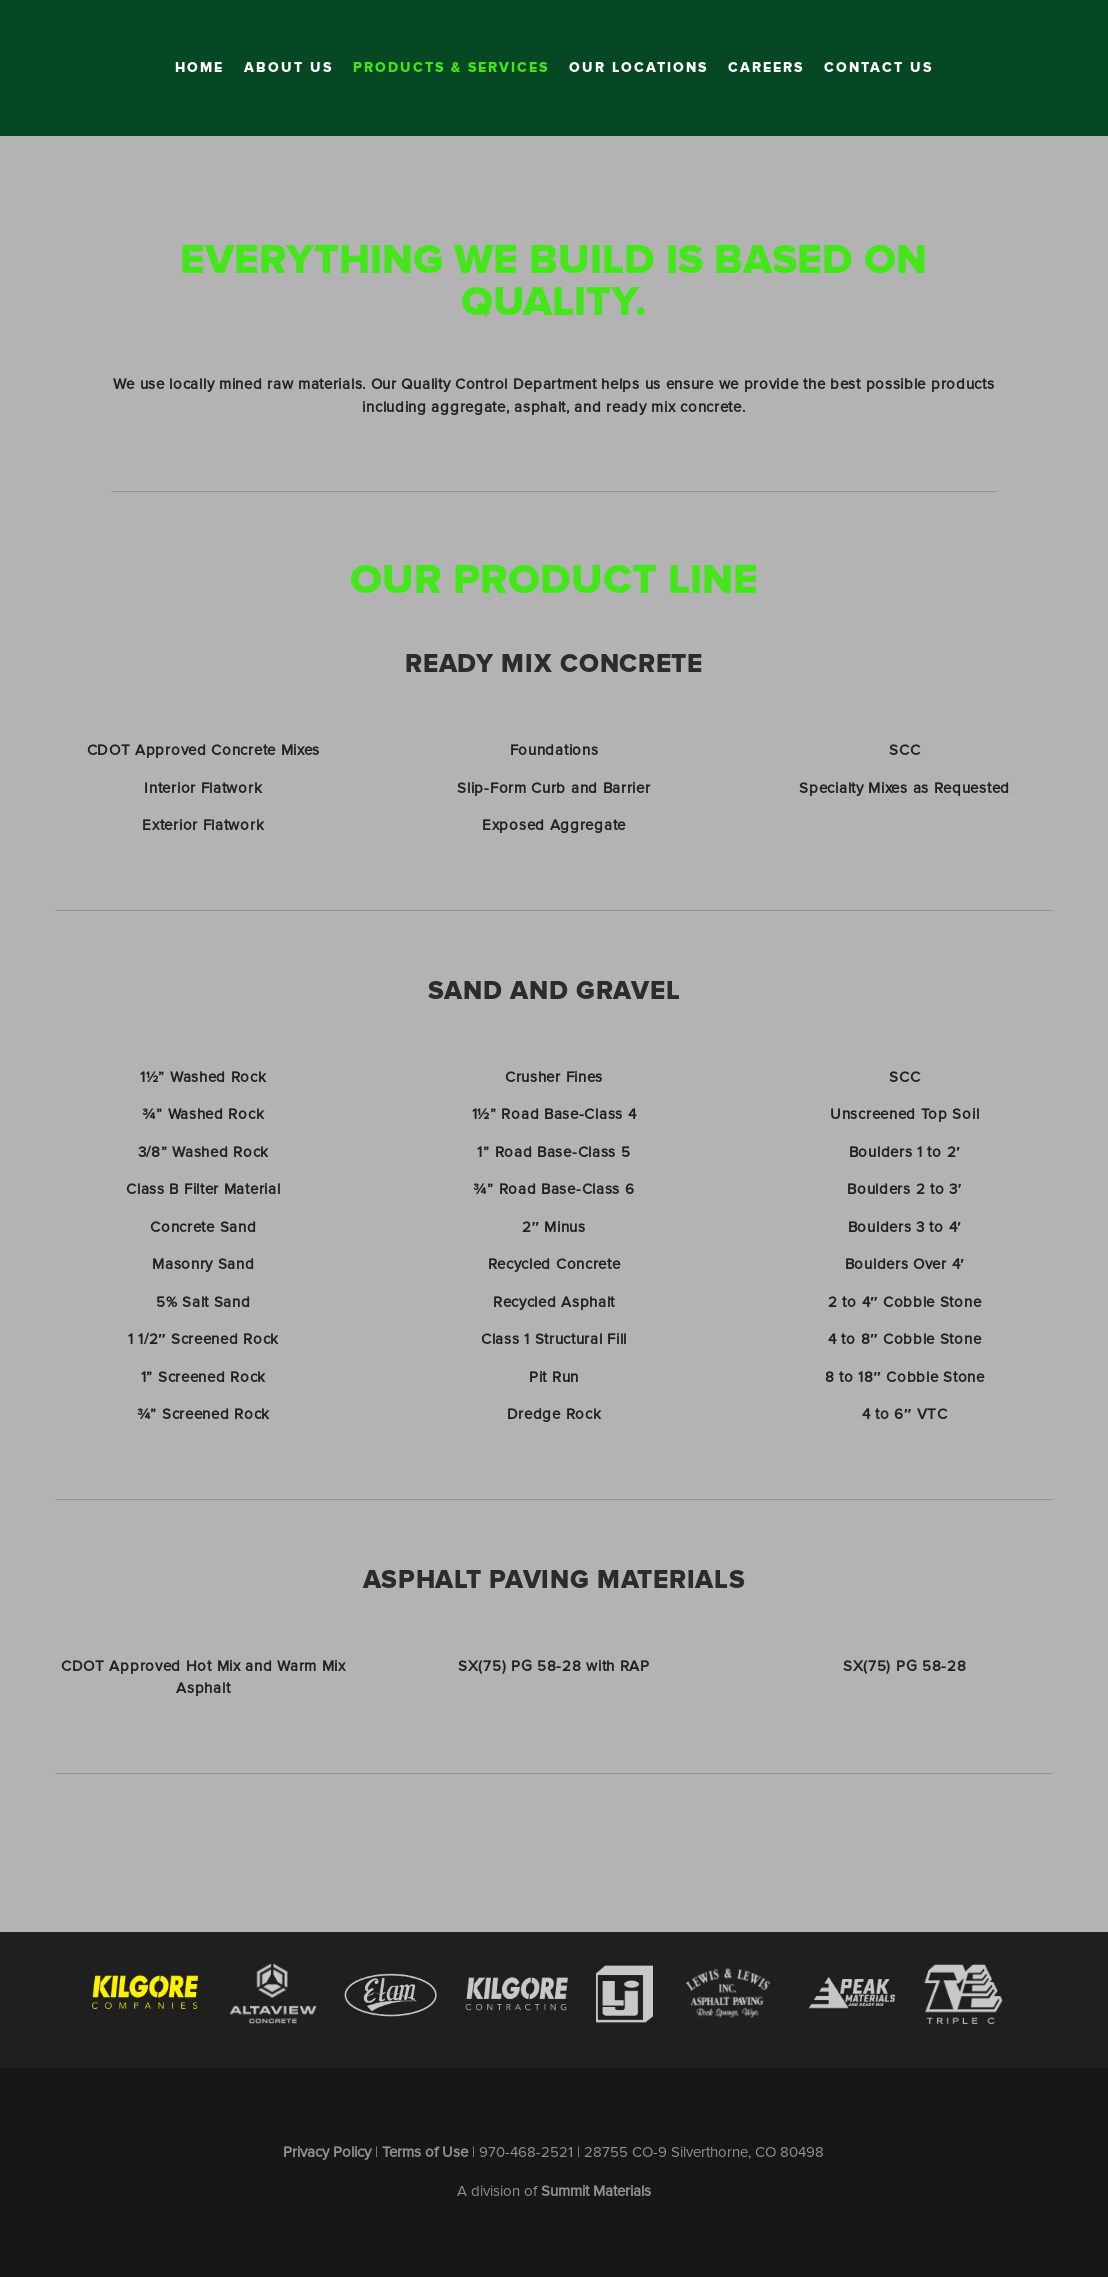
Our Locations (638, 67)
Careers (766, 67)
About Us (288, 67)
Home (199, 67)
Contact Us (878, 67)
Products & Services (451, 67)
